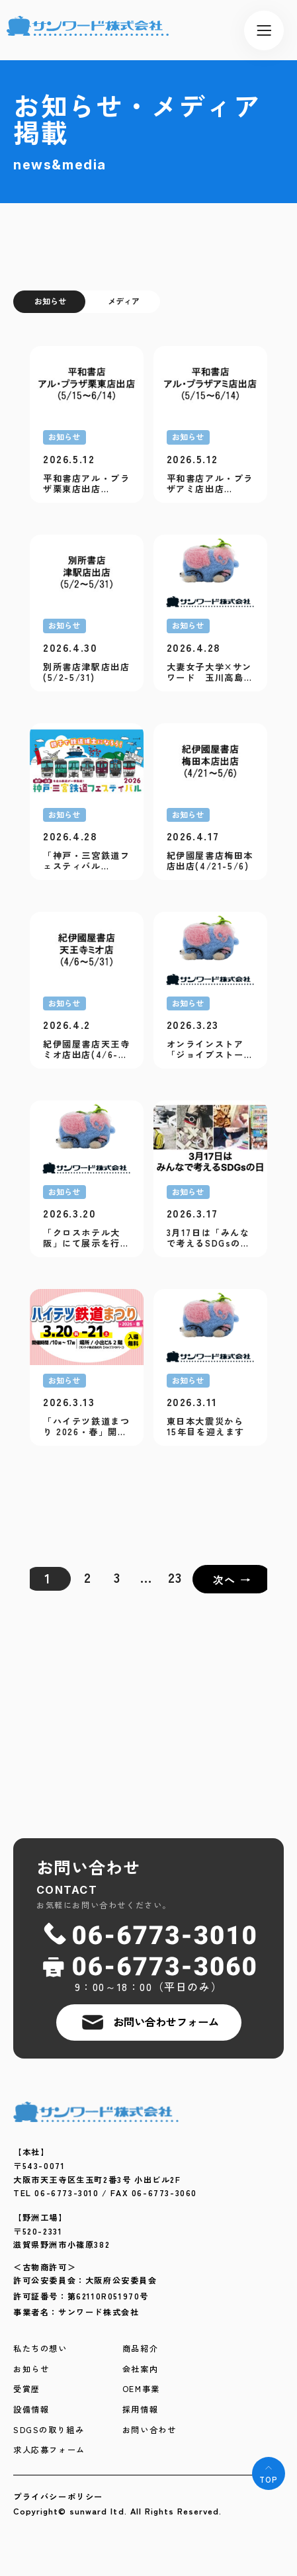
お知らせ (50, 301)
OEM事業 (141, 2389)
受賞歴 (26, 2389)
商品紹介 (140, 2349)
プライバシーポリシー (58, 2497)
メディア (124, 301)
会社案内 (140, 2369)
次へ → (232, 1579)
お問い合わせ (149, 2430)
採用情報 (140, 2410)
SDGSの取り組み (48, 2430)
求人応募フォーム (49, 2450)
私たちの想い (40, 2349)
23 (175, 1577)
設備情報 (31, 2410)
